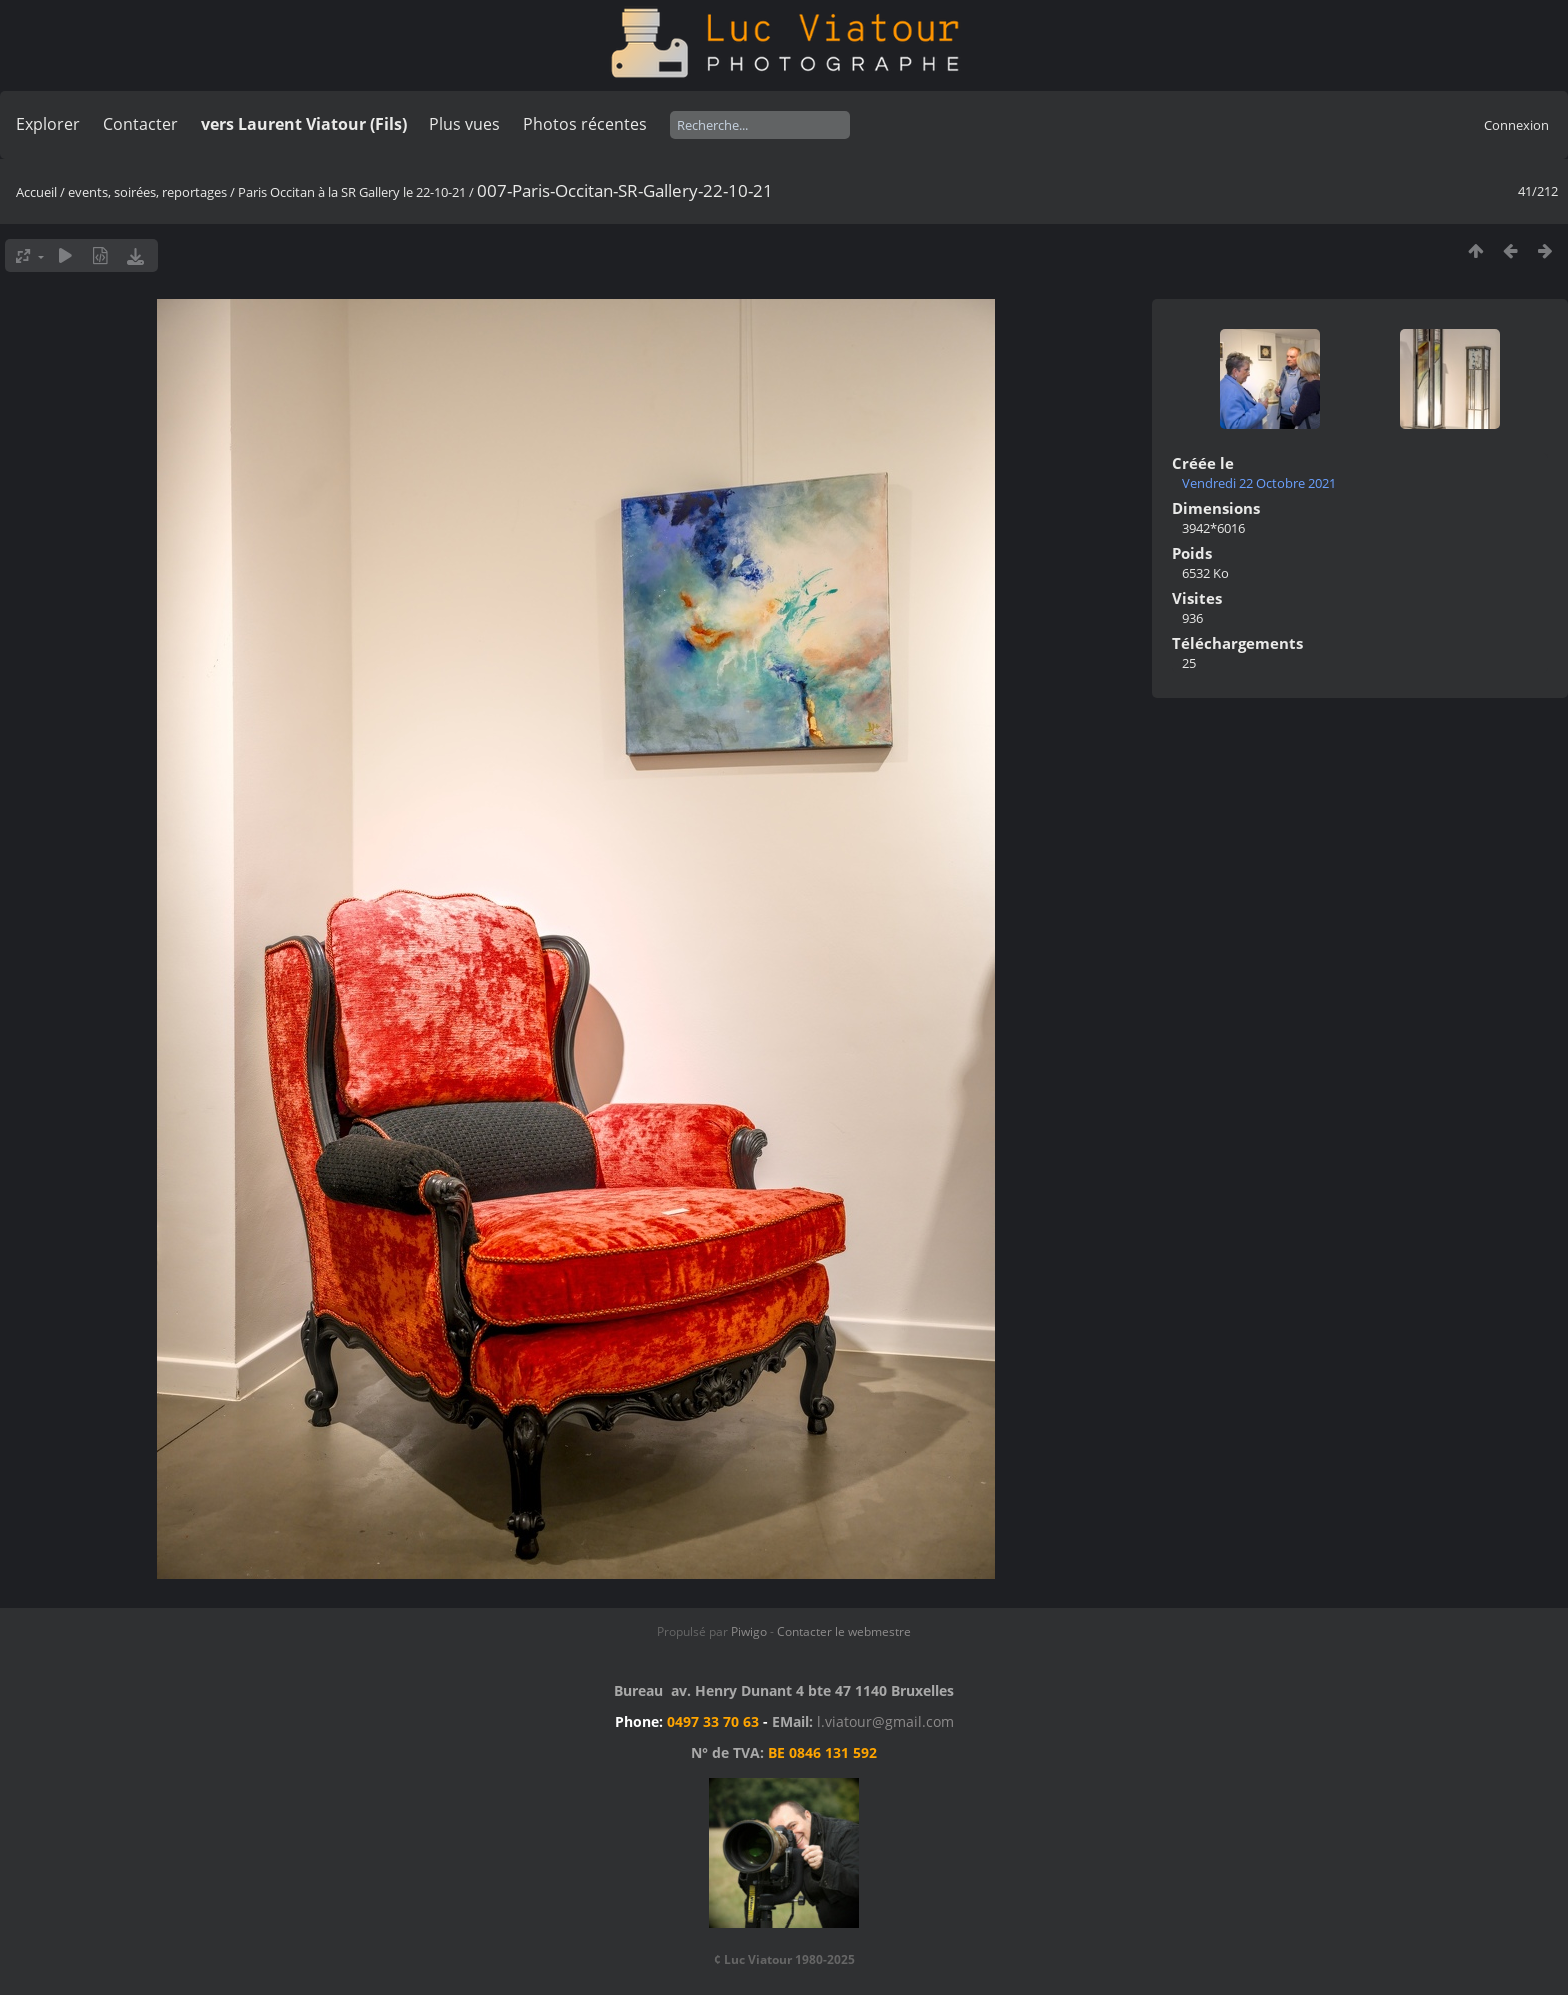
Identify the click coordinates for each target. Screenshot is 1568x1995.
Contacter (140, 124)
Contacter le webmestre (844, 1631)
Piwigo (749, 1631)
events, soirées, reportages (149, 192)
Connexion (1516, 125)
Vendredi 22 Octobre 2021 (1259, 483)
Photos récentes (585, 124)
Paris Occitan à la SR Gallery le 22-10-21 (352, 192)
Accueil (36, 192)
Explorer (48, 124)
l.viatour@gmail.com (885, 1721)
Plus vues (464, 124)
